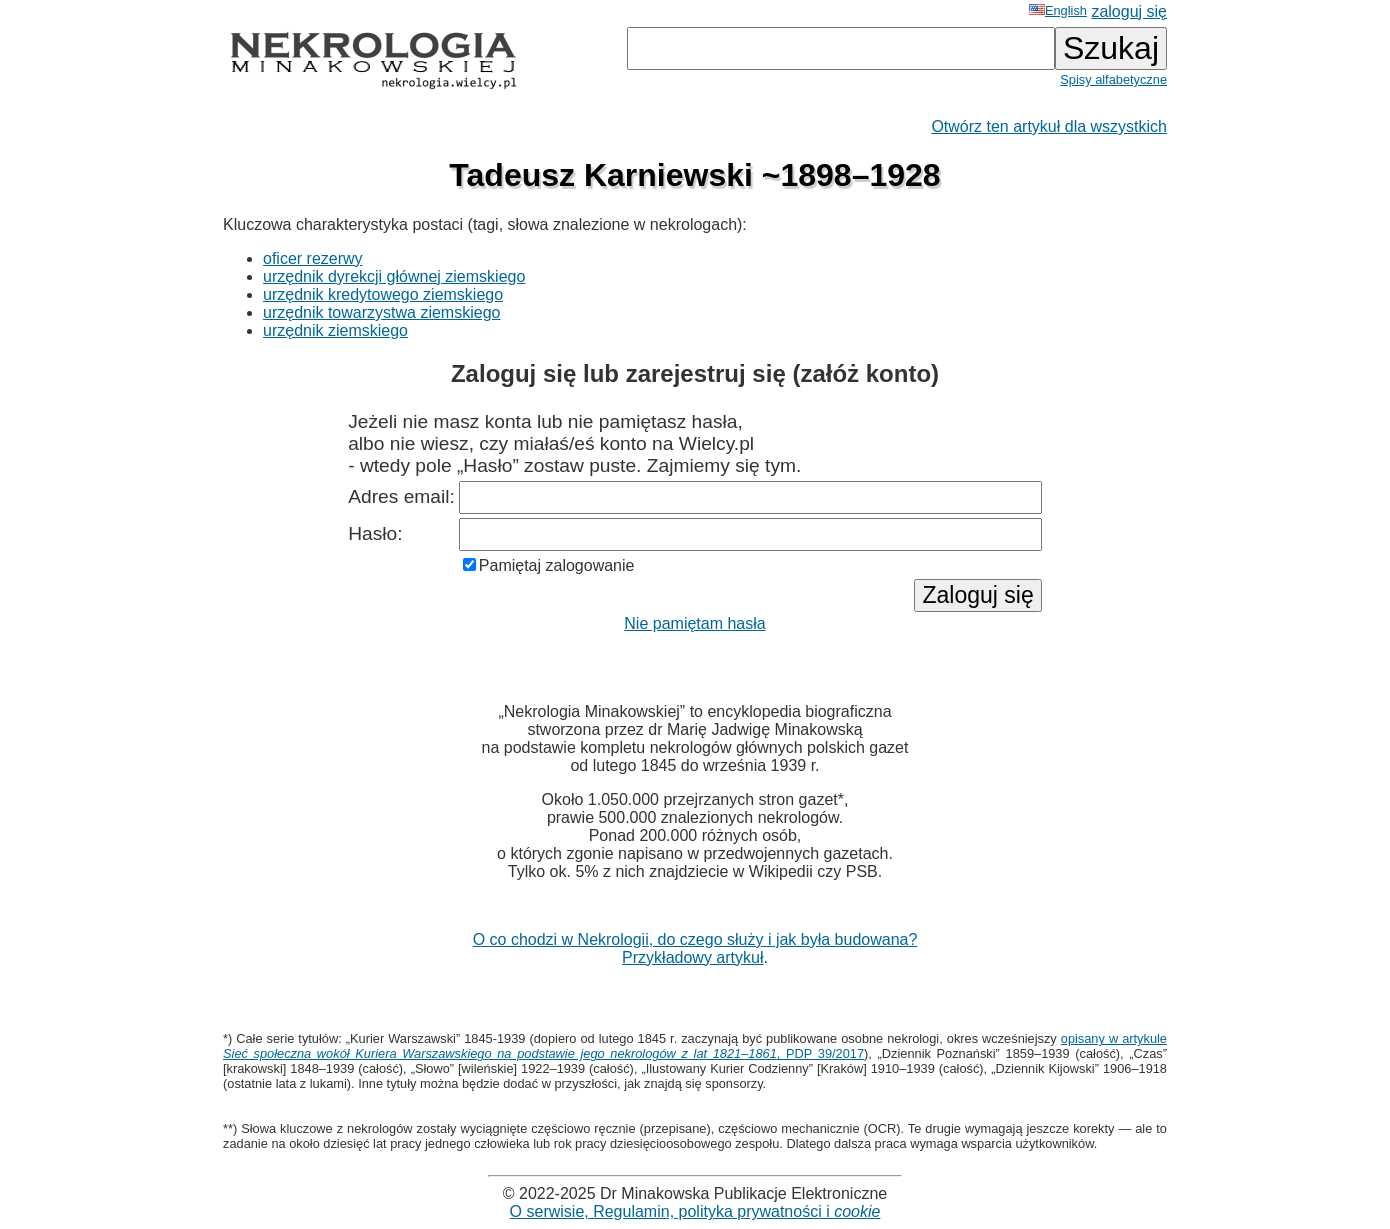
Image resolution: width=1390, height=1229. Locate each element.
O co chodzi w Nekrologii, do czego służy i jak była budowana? (695, 939)
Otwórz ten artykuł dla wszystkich (1049, 126)
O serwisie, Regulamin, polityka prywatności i (695, 1211)
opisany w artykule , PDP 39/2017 (695, 1046)
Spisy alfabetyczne (1113, 79)
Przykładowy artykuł (692, 957)
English (1058, 10)
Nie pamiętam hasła (694, 623)
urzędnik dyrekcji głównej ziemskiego (394, 276)
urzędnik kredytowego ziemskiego (383, 294)
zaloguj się (1129, 11)
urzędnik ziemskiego (335, 330)
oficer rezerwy (313, 258)
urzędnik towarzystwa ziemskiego (381, 312)
